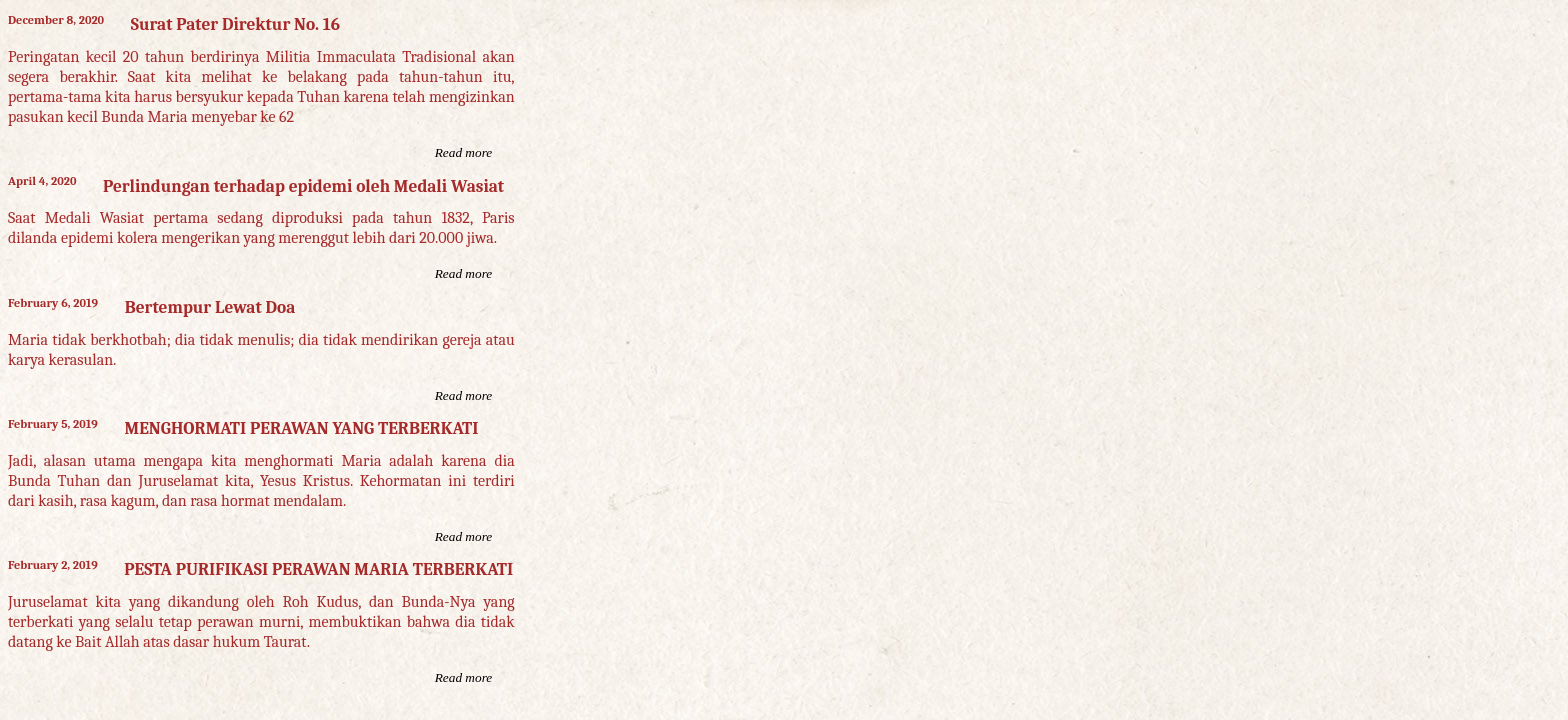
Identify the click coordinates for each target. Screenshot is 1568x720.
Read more (464, 152)
